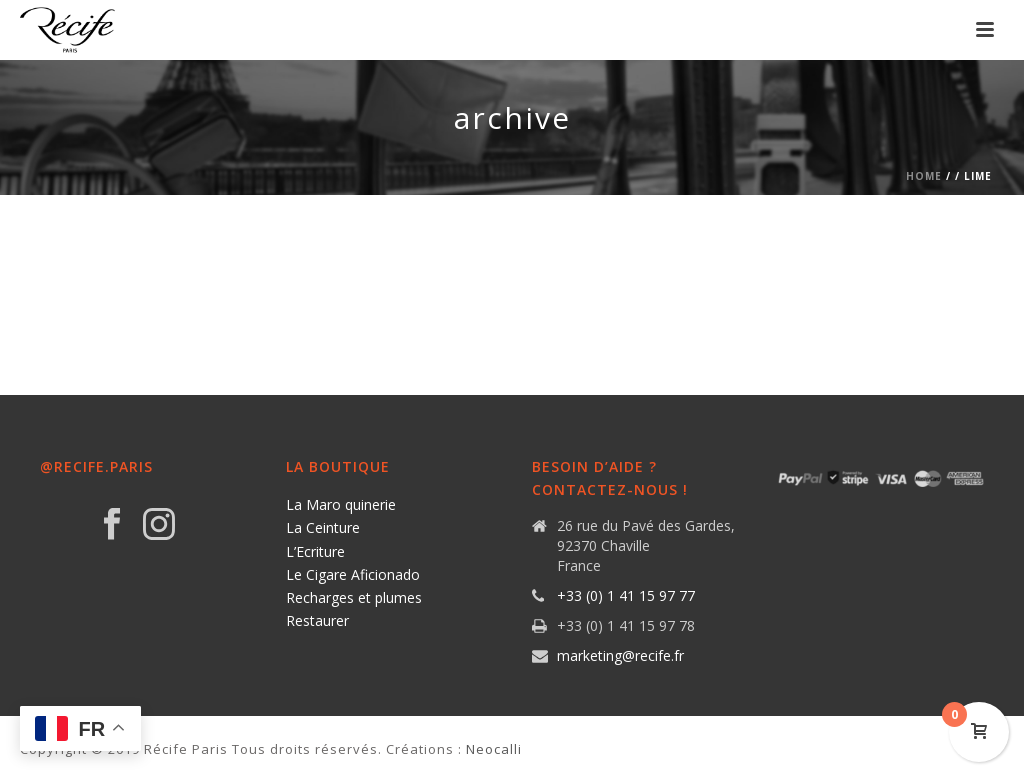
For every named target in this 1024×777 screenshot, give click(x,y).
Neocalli (494, 749)
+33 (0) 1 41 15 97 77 (626, 596)
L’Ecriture (315, 551)
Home (924, 176)
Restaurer (317, 620)
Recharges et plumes (354, 597)
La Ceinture (323, 527)
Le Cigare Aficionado (353, 574)
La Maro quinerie (341, 504)
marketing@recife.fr (620, 656)
